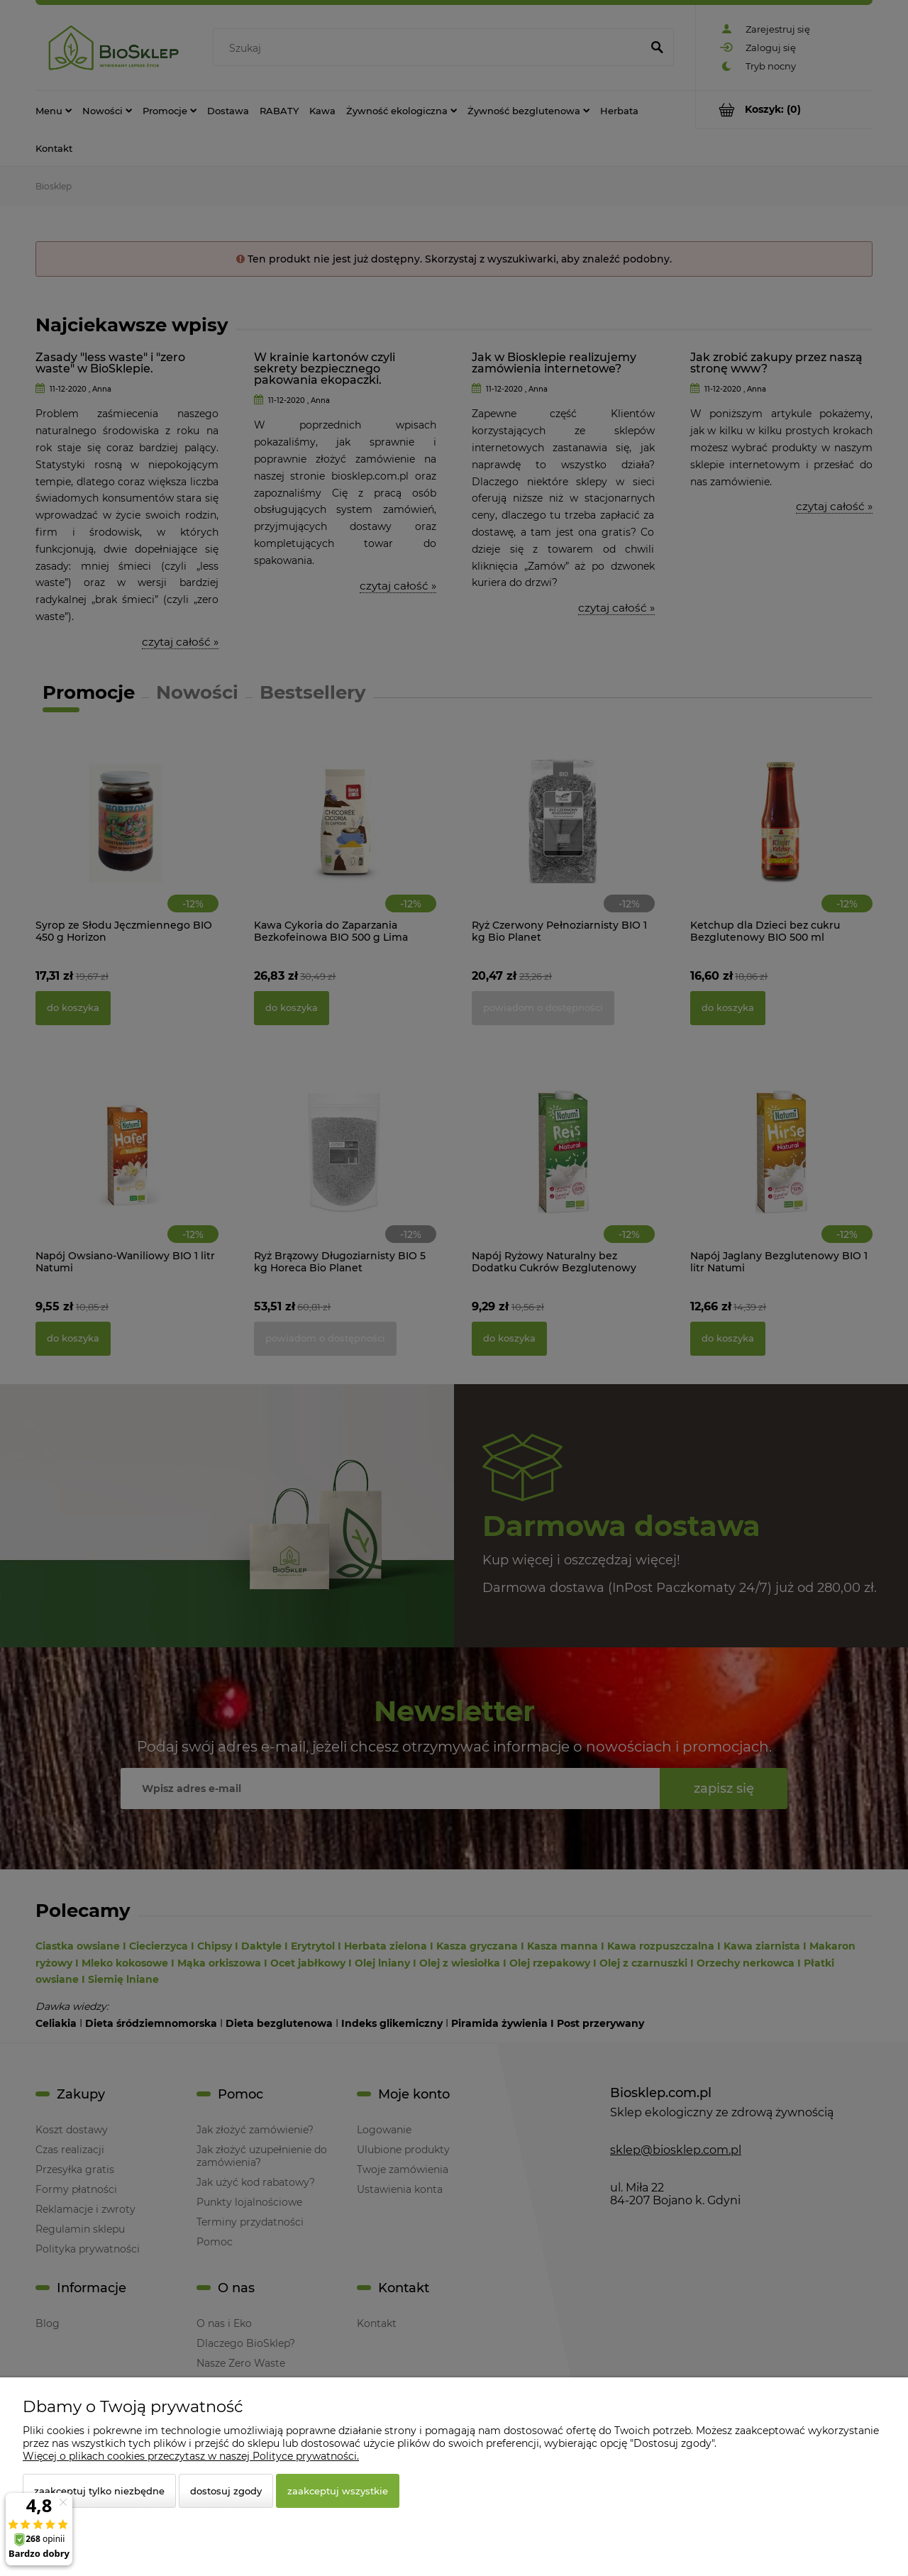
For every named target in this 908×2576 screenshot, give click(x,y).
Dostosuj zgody (226, 2491)
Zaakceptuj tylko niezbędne (99, 2491)
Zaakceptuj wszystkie (337, 2491)
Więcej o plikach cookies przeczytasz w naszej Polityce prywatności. (191, 2456)
